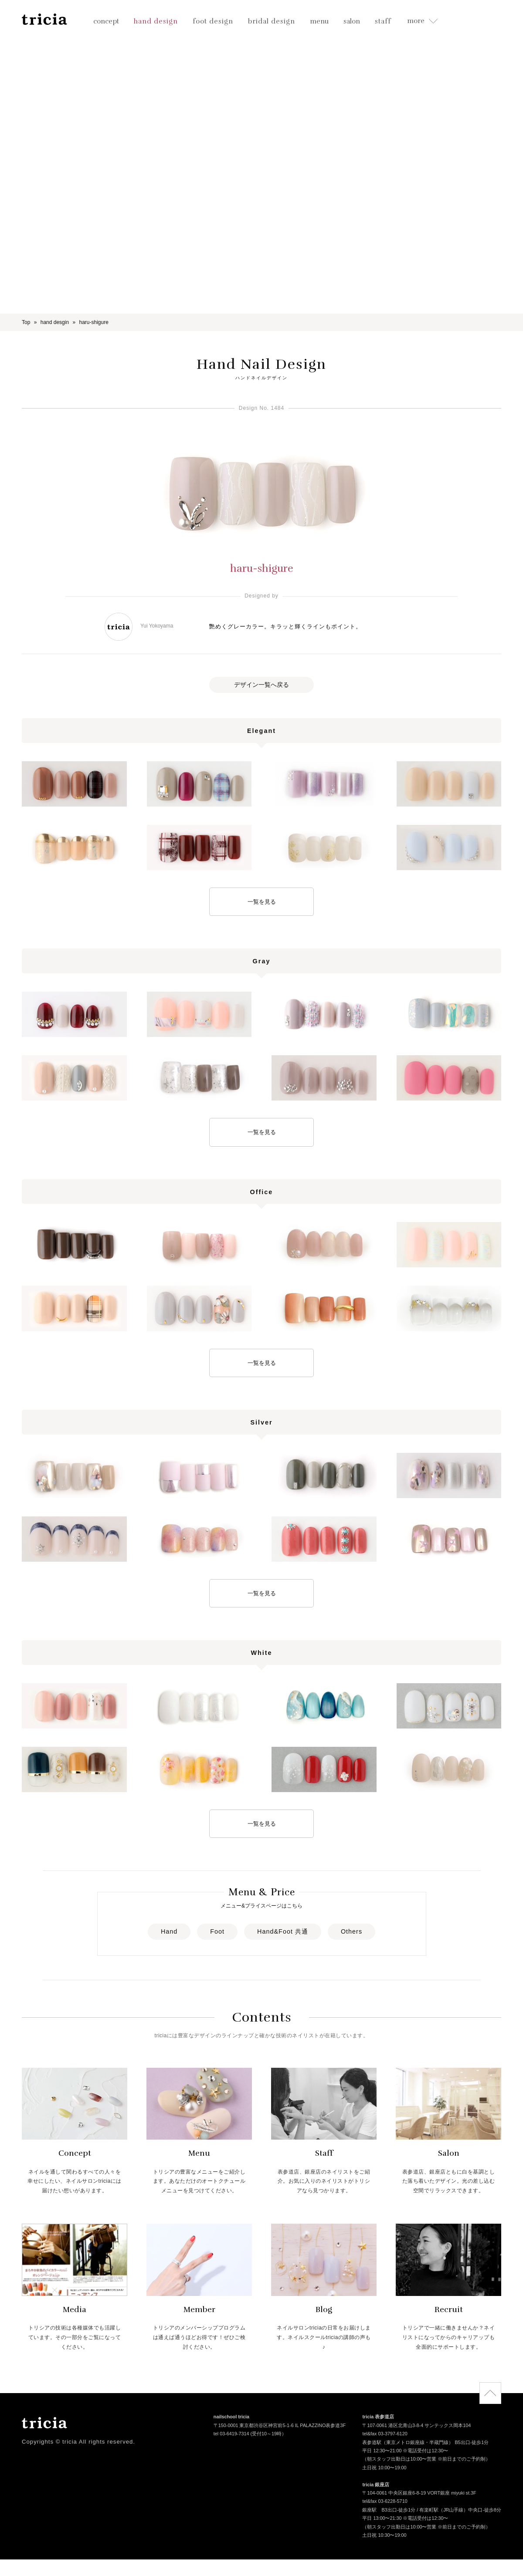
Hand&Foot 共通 (282, 1931)
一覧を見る (262, 901)
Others (351, 1931)
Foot (217, 1931)
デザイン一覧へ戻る (261, 684)
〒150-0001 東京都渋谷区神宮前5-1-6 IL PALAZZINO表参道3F (280, 2426)
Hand (169, 1931)
